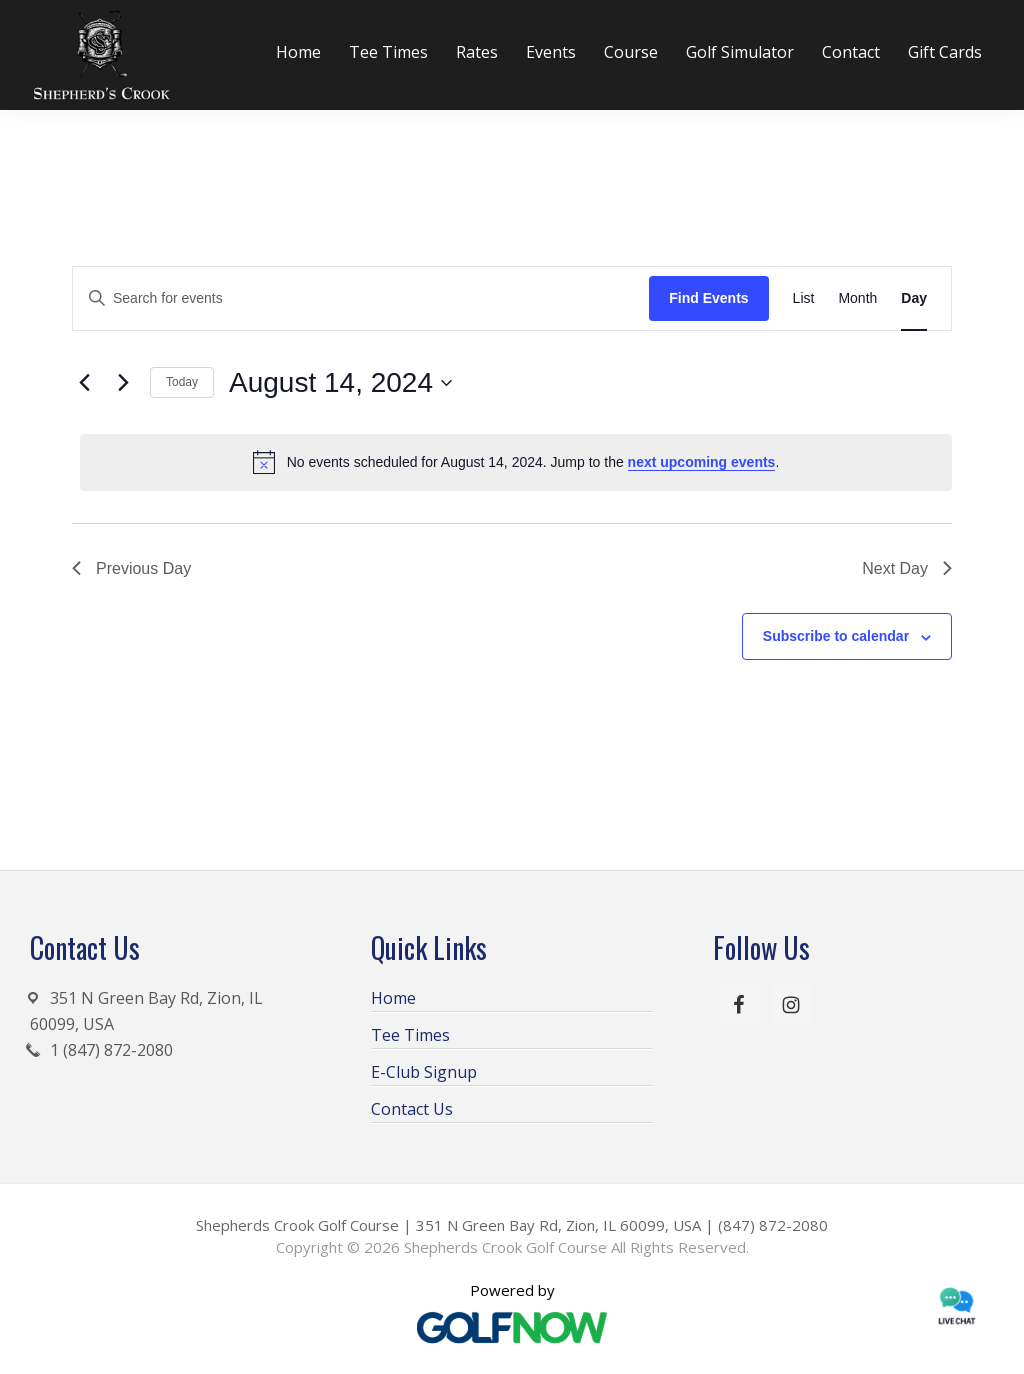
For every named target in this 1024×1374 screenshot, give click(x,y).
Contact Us (412, 1109)
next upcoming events (702, 462)
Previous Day (131, 568)
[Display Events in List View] (804, 298)
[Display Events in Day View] (914, 298)
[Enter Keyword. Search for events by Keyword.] (361, 298)
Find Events (708, 298)
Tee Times (410, 1035)
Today (182, 382)
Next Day (907, 568)
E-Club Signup (424, 1072)
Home (393, 998)
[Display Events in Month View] (857, 298)
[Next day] (123, 383)
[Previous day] (84, 383)
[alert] (516, 462)
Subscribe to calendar (836, 636)
